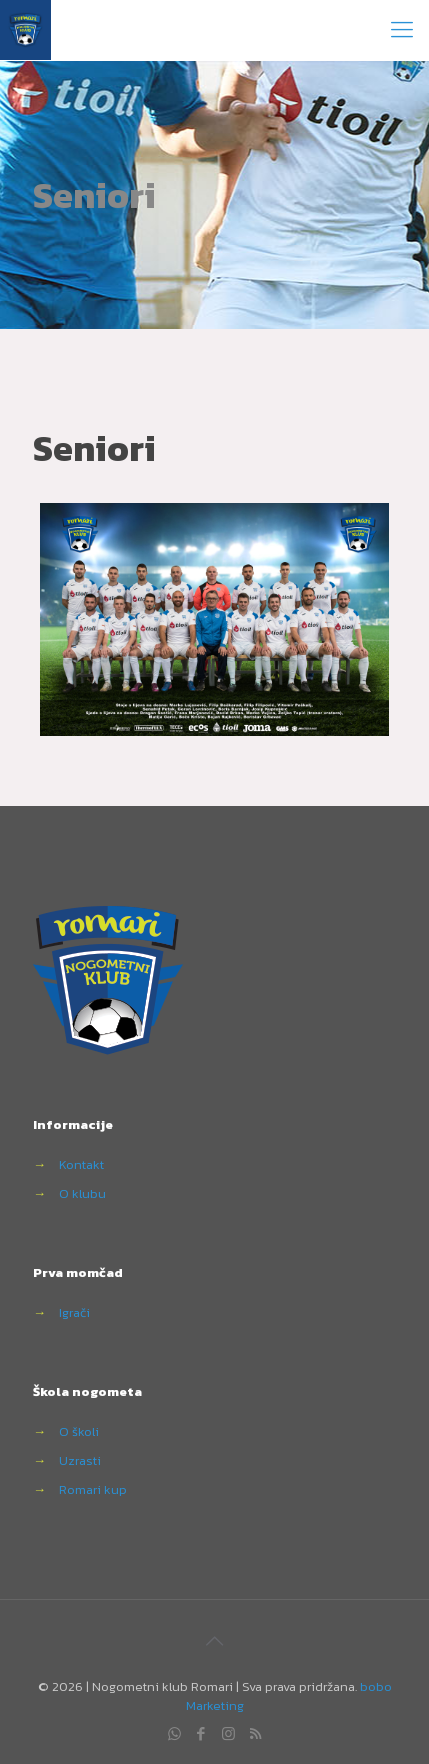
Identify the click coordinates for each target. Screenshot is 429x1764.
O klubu (82, 1193)
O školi (79, 1431)
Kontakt (81, 1164)
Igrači (74, 1312)
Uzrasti (80, 1460)
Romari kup (93, 1489)
